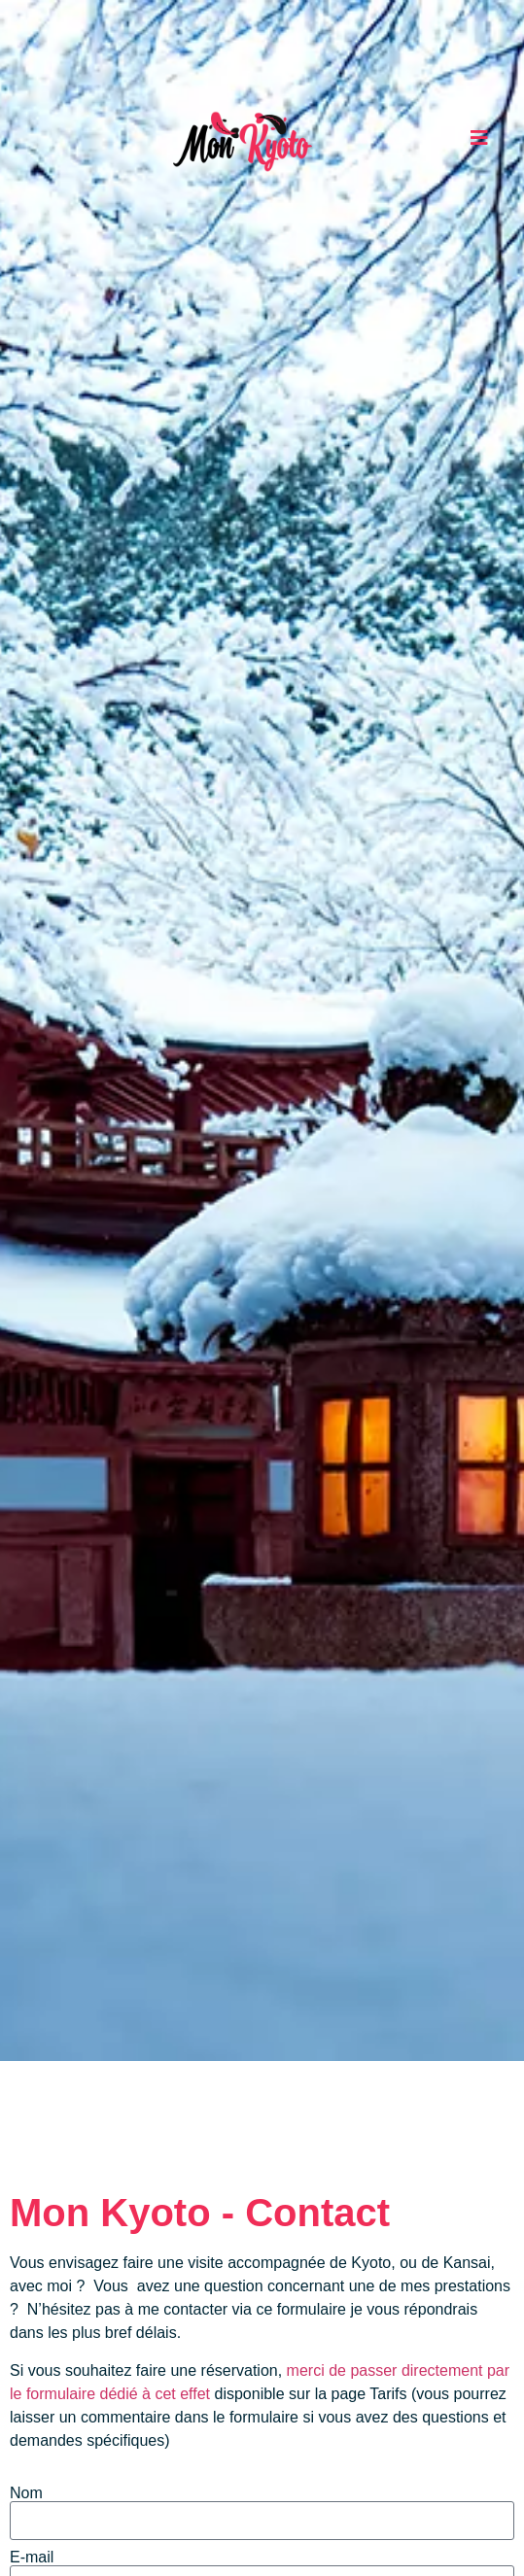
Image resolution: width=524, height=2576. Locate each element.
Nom (26, 2493)
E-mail (31, 2557)
